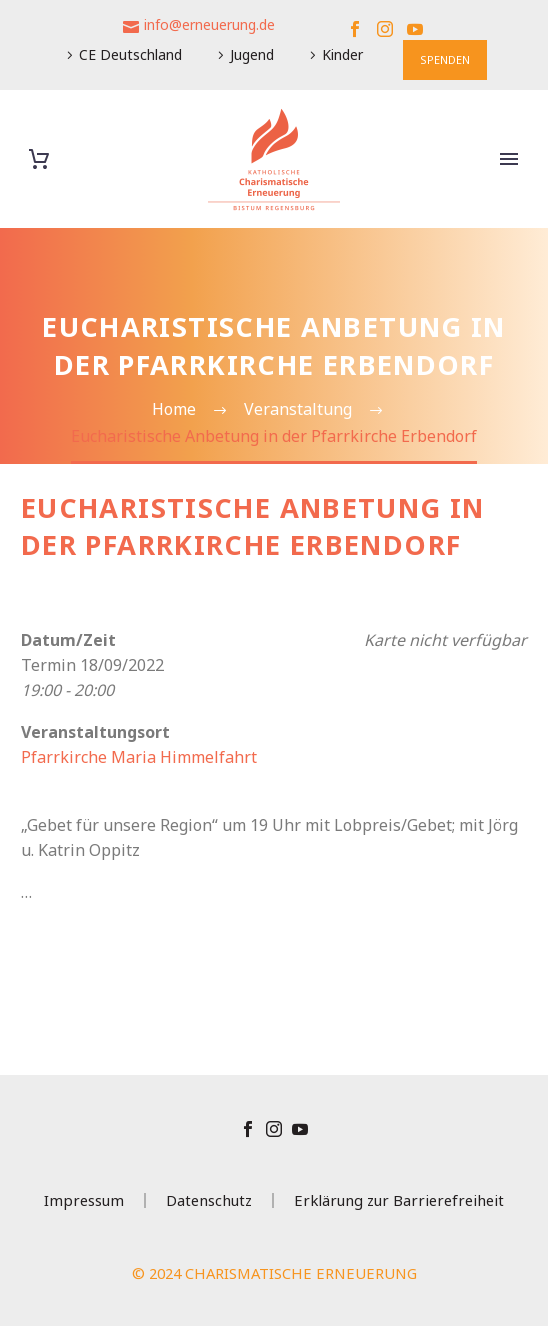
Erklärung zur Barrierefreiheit (399, 1200)
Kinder (342, 54)
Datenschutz (209, 1200)
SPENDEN (445, 59)
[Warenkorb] (39, 159)
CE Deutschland (130, 54)
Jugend (252, 54)
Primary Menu (509, 159)
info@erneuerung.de (209, 24)
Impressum (84, 1200)
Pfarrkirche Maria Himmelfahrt (139, 757)
